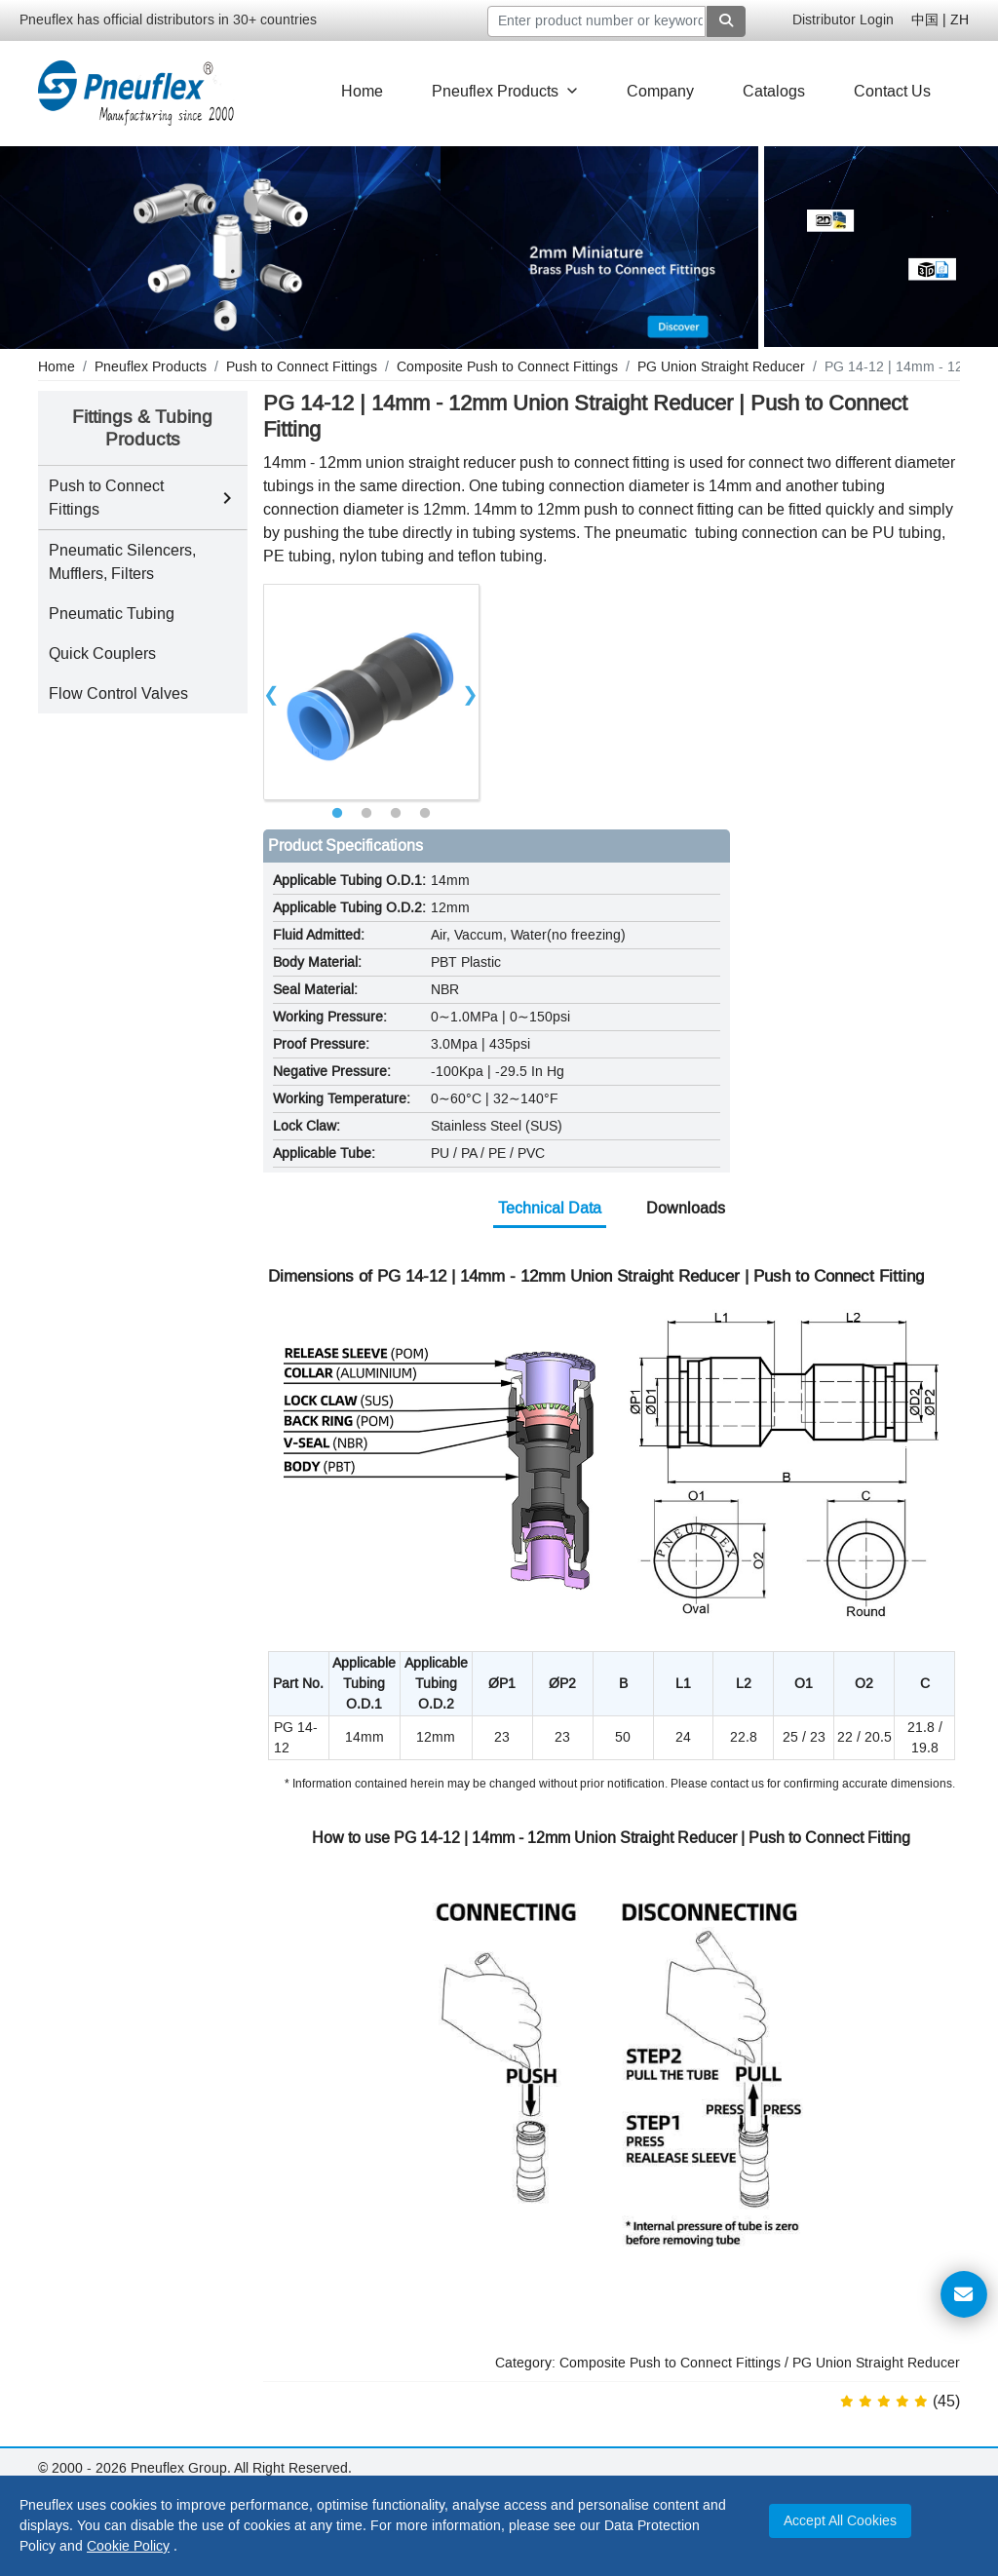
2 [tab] (366, 814)
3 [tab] (395, 814)
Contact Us (892, 91)
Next (470, 692)
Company (660, 91)
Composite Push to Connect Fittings (670, 2363)
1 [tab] (337, 814)
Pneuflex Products (505, 91)
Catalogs (774, 91)
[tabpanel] (371, 692)
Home (362, 91)
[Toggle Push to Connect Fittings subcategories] (227, 498)
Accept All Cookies (840, 2521)
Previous (272, 692)
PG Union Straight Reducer (876, 2363)
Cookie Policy (128, 2546)
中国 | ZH (940, 20)
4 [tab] (425, 814)
